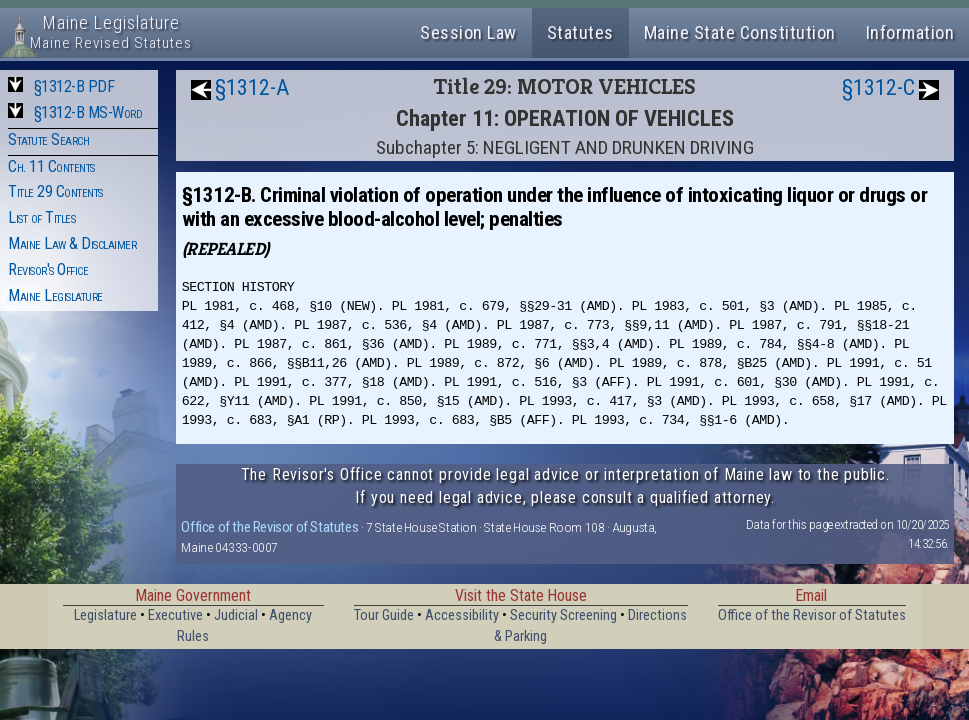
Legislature (105, 615)
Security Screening (563, 615)
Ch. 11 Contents (51, 166)
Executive (175, 615)
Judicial (236, 615)
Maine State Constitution (740, 32)
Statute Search (48, 139)
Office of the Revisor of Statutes (269, 527)
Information (910, 32)
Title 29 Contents (55, 191)
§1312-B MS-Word (88, 112)
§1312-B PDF (74, 86)
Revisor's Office (48, 269)
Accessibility (462, 615)
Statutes (580, 32)
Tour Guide (384, 615)
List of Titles (41, 217)
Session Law (468, 32)
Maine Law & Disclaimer (72, 243)
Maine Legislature (55, 295)
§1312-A (252, 87)
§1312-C (878, 87)
